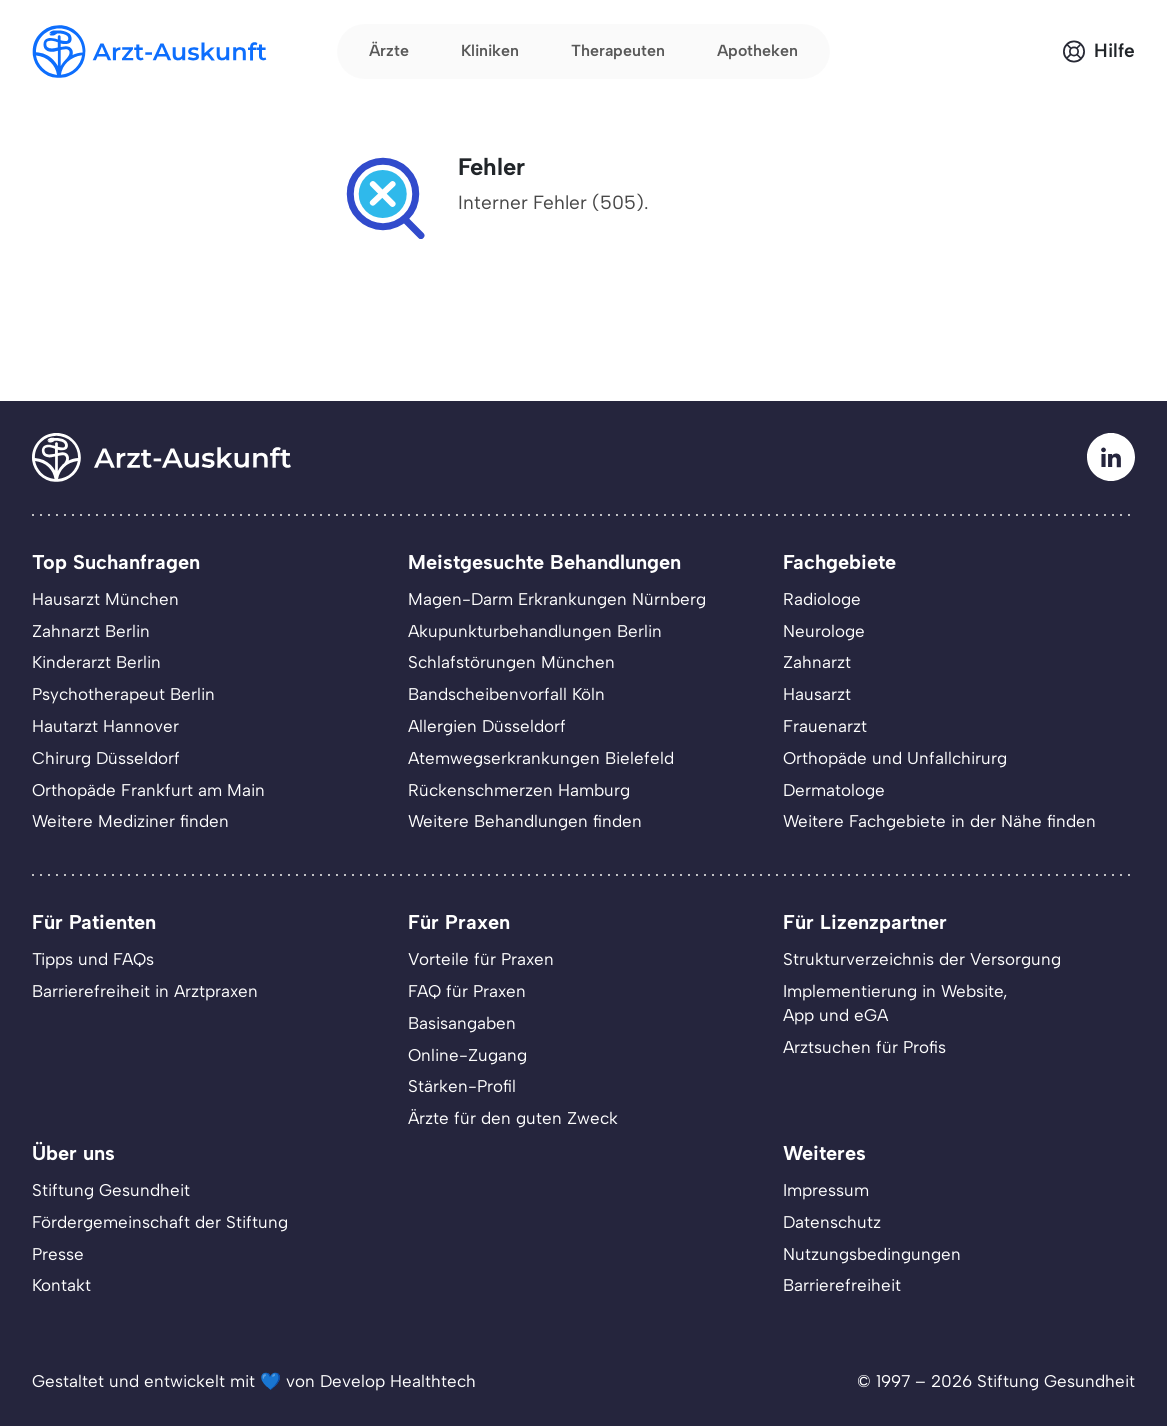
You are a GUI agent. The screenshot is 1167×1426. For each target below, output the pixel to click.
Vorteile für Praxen (481, 959)
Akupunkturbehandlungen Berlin (535, 631)
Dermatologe (834, 790)
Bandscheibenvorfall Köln (506, 694)
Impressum (826, 1190)
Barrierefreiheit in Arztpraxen (145, 991)
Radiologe (822, 599)
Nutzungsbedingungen (872, 1254)
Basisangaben (462, 1023)
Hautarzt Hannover (105, 726)
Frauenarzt (825, 726)
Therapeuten (618, 50)
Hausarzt (817, 694)
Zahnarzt (817, 662)
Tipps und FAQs (93, 959)
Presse (58, 1254)
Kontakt (61, 1285)
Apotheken (757, 50)
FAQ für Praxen (467, 991)
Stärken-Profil (462, 1086)
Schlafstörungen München (511, 662)
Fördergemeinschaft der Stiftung (160, 1222)
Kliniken (490, 50)
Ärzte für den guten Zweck (513, 1118)
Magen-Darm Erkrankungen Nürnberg (557, 599)
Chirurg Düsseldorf (106, 758)
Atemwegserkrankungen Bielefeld (541, 758)
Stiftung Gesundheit (111, 1190)
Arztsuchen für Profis (864, 1047)
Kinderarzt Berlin (96, 662)
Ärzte (389, 50)
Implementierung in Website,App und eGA (895, 1003)
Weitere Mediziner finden (130, 821)
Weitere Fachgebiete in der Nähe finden (939, 821)
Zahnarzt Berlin (91, 631)
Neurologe (824, 631)
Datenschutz (832, 1222)
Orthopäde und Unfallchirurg (895, 758)
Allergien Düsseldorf (487, 726)
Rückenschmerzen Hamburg (519, 790)
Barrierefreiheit (842, 1285)
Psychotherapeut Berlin (123, 694)
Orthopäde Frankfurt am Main (148, 790)
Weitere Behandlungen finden (525, 821)
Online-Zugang (467, 1055)
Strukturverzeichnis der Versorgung (922, 959)
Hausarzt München (105, 599)
